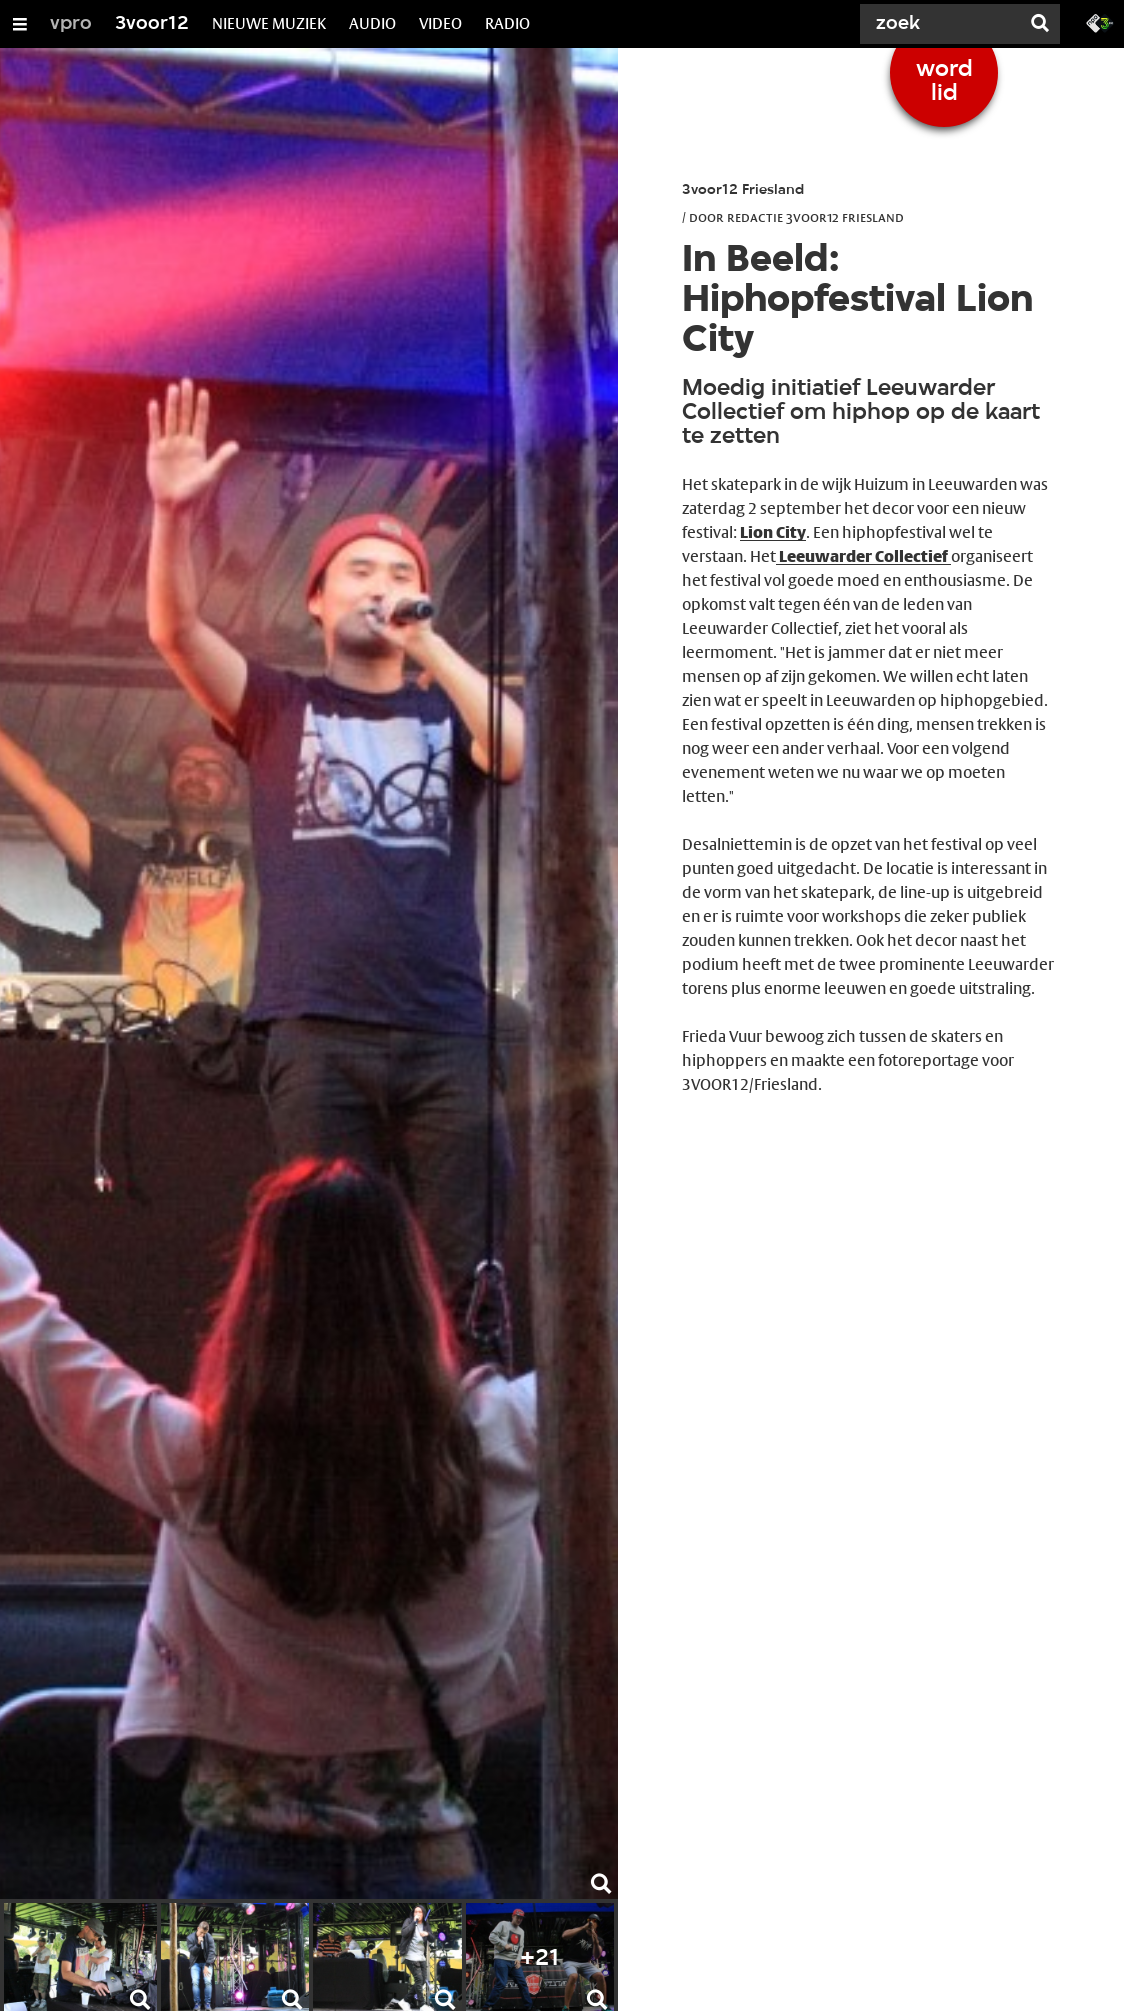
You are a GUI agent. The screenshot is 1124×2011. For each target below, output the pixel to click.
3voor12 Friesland (743, 190)
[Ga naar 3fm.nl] (1100, 22)
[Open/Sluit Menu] (20, 24)
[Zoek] (944, 24)
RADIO (507, 23)
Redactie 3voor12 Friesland (815, 217)
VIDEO (440, 23)
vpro (71, 24)
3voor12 (152, 24)
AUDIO (372, 23)
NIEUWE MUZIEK (269, 23)
